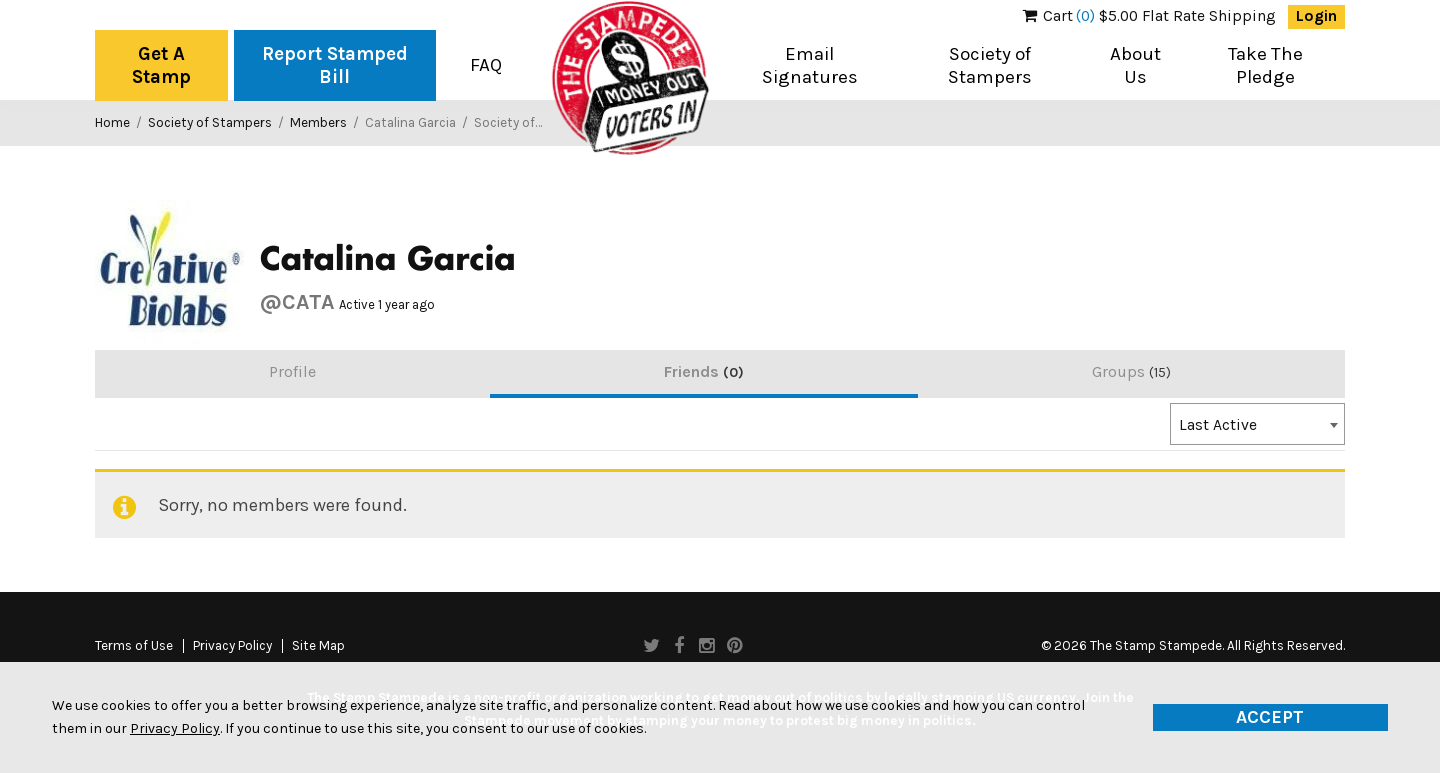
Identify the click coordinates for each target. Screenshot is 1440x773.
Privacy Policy (232, 646)
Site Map (318, 646)
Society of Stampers (990, 65)
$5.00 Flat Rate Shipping (1149, 16)
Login (1316, 16)
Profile (292, 371)
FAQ (486, 65)
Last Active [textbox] (1218, 425)
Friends (704, 371)
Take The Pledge (1265, 65)
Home (112, 122)
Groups (1131, 371)
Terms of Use (134, 646)
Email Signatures (810, 65)
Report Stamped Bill (335, 65)
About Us (1135, 65)
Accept (1270, 717)
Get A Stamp (161, 65)
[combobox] (1257, 424)
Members (318, 122)
